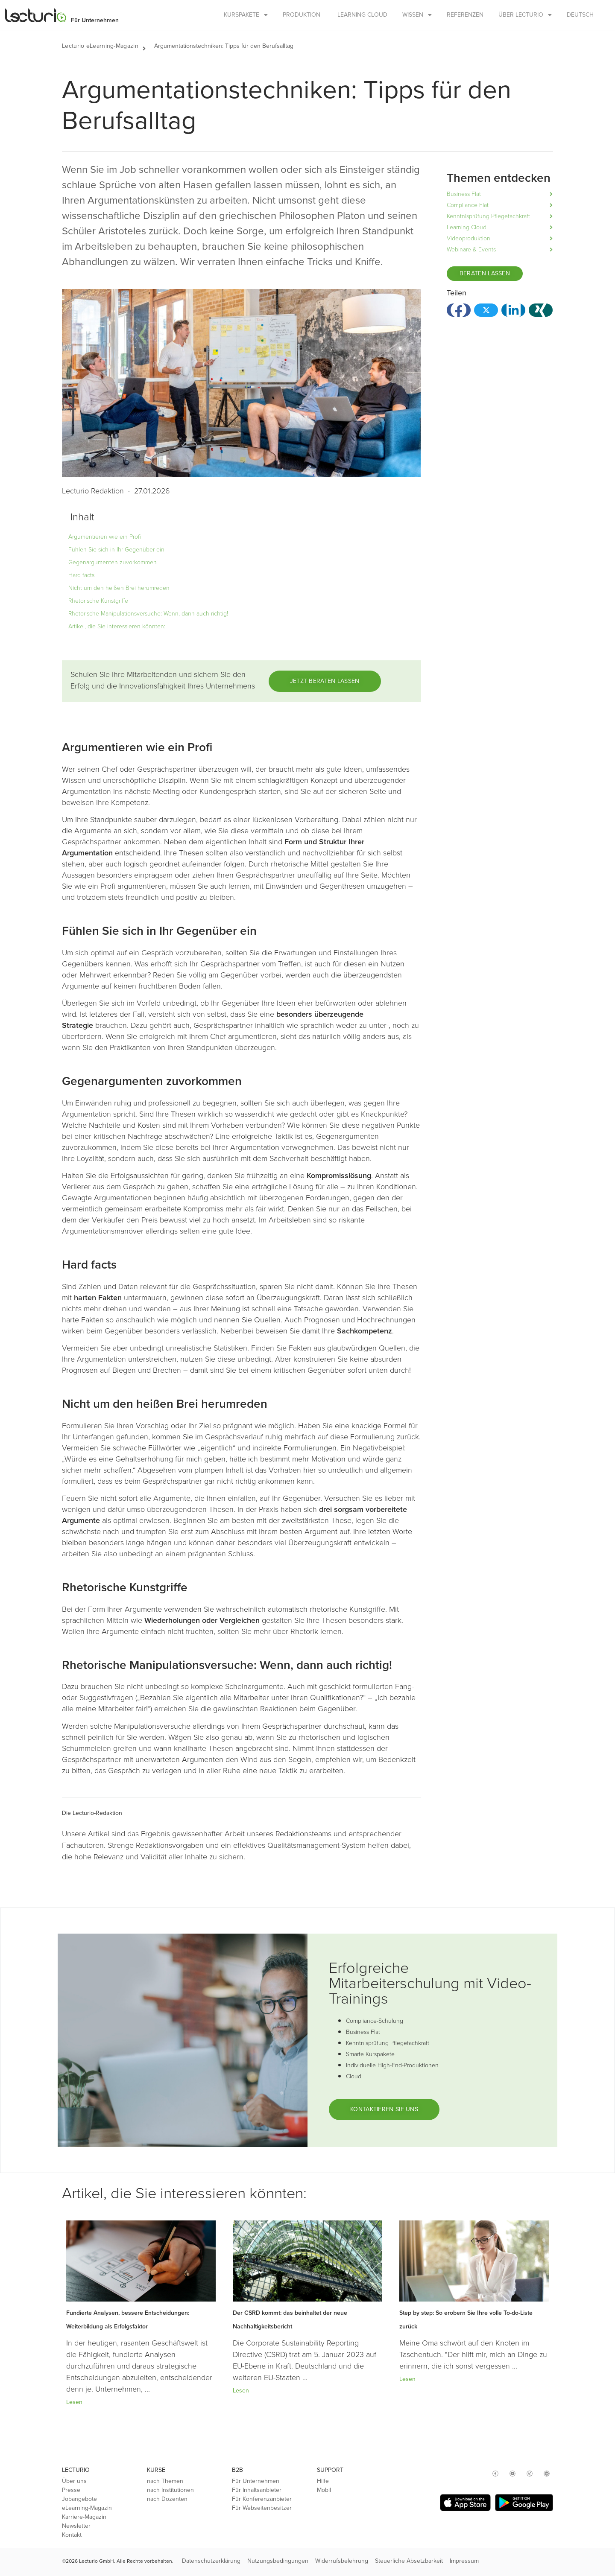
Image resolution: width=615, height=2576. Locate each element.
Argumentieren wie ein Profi (104, 536)
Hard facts (81, 575)
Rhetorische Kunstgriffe (98, 600)
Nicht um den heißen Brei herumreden (119, 588)
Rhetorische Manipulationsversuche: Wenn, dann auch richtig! (148, 613)
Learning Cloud (362, 14)
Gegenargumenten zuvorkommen (112, 562)
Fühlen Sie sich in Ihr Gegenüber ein (116, 549)
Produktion (301, 14)
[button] (148, 46)
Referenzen (465, 14)
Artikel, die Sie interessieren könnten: (116, 626)
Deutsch (580, 14)
